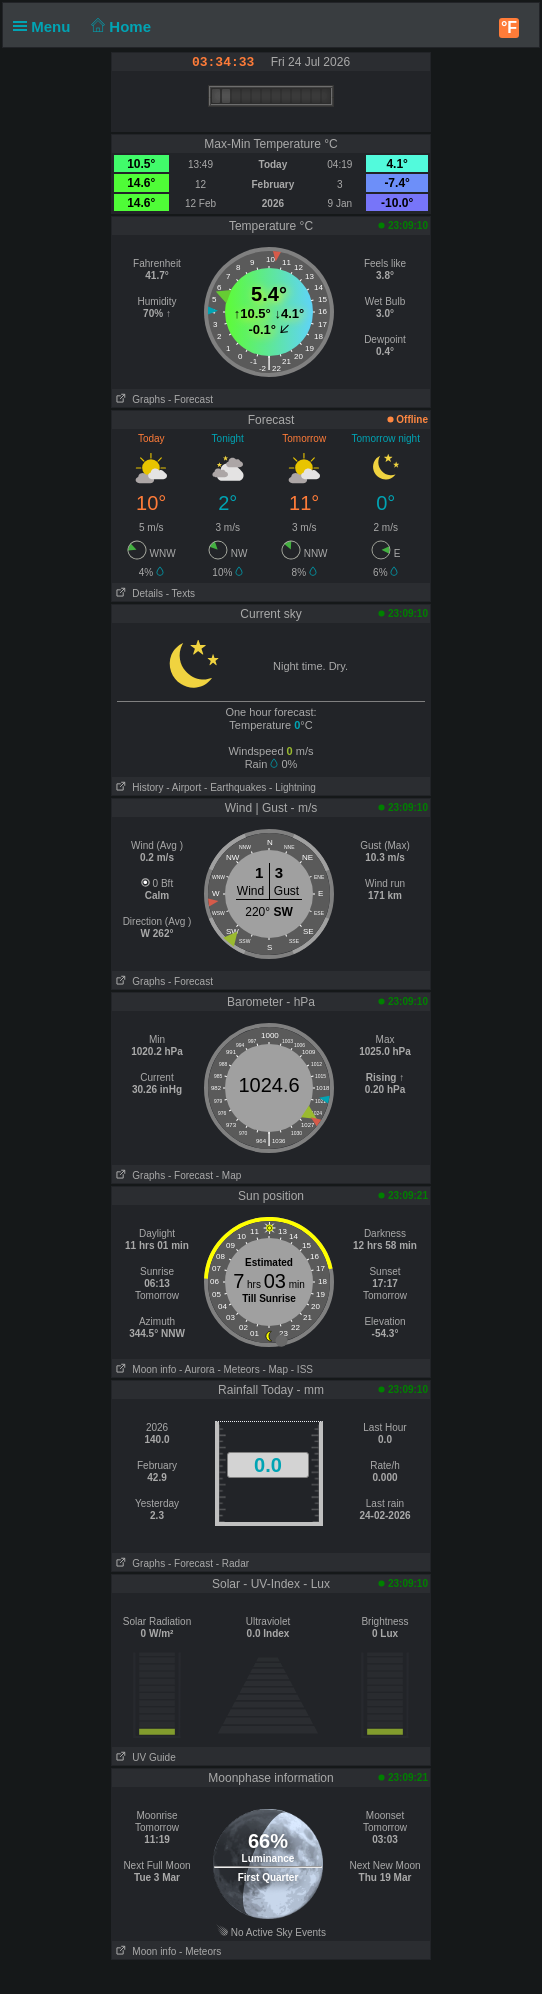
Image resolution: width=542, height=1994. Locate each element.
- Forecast (190, 399)
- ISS (302, 1369)
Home (119, 26)
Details (137, 593)
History (137, 787)
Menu (46, 26)
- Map (229, 1175)
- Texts (180, 593)
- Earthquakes (235, 787)
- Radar (232, 1563)
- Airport (183, 787)
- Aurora (197, 1369)
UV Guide (144, 1757)
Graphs (138, 399)
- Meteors (238, 1369)
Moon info (144, 1369)
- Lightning (292, 787)
